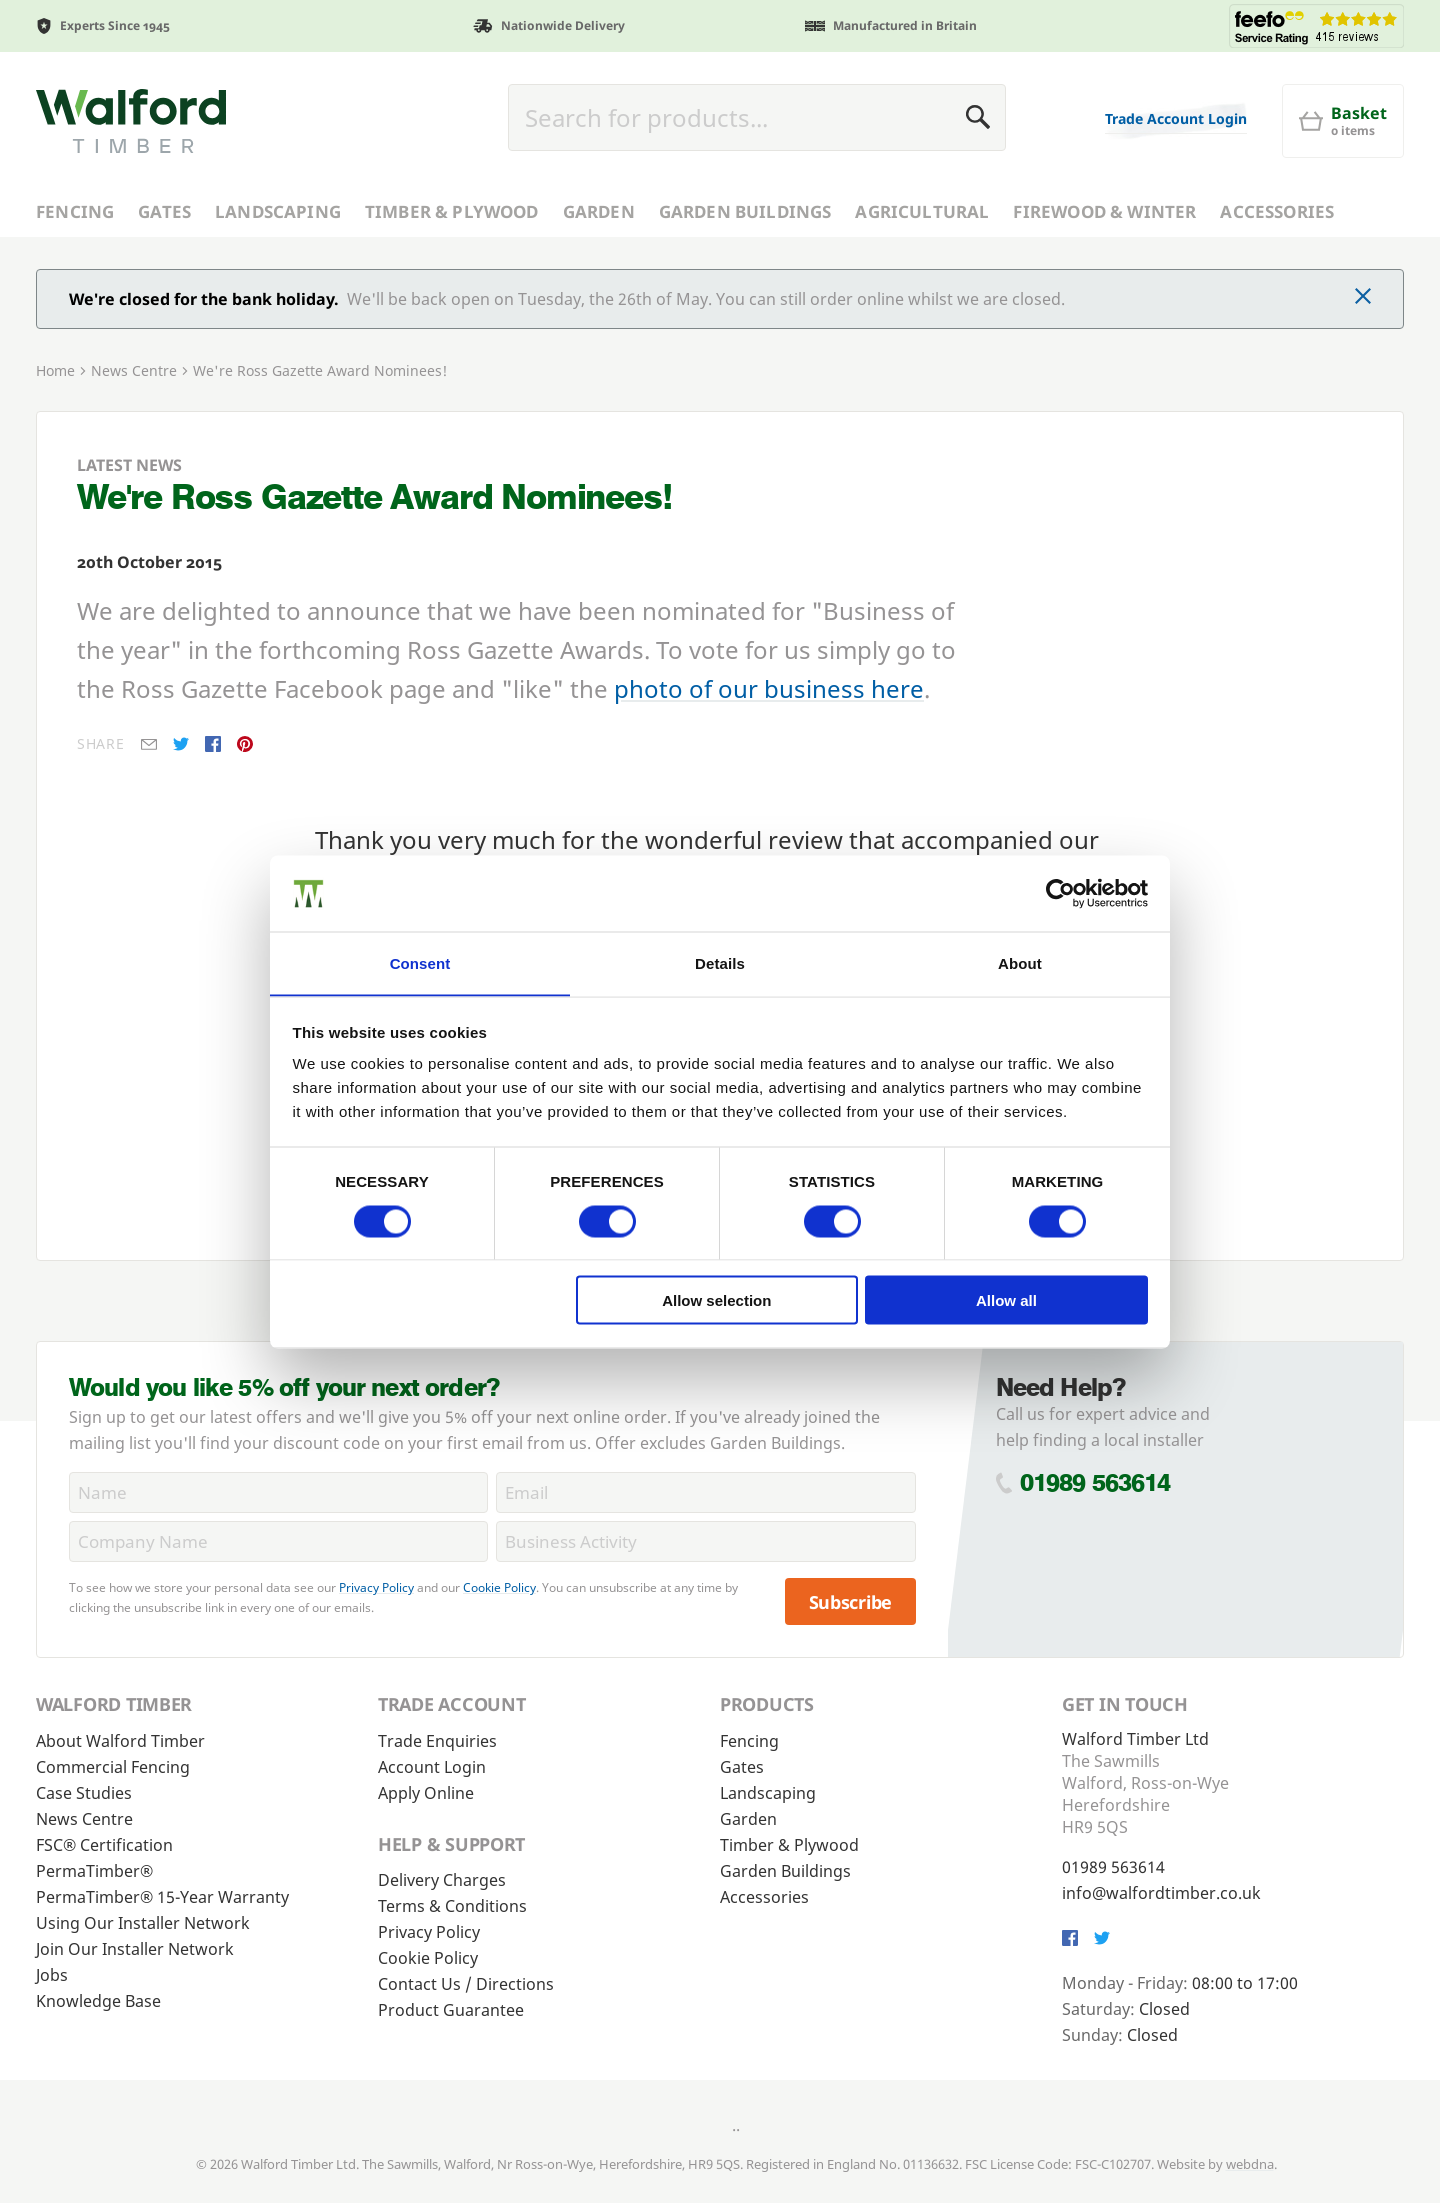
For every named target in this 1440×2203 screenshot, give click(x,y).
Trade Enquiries (437, 1740)
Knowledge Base (98, 2000)
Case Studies (84, 1792)
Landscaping (278, 211)
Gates (164, 211)
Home (55, 370)
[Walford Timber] (131, 121)
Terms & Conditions (452, 1905)
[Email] (705, 1492)
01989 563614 (1095, 1481)
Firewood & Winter (1104, 211)
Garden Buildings (745, 211)
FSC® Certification (104, 1844)
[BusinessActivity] (705, 1541)
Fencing (75, 211)
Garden (599, 211)
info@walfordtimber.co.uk (1161, 1892)
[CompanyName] (278, 1541)
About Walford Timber (120, 1740)
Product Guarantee (451, 2009)
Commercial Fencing (113, 1766)
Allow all (1006, 1300)
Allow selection (716, 1300)
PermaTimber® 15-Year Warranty (162, 1896)
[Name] (278, 1492)
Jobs (52, 1974)
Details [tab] (720, 962)
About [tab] (1020, 962)
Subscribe (851, 1601)
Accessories (1277, 211)
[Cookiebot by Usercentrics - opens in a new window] (1060, 893)
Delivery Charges (442, 1879)
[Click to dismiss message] (1363, 298)
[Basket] (1343, 121)
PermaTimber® (94, 1870)
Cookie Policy (499, 1587)
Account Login (432, 1766)
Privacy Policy (376, 1587)
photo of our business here (769, 688)
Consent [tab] (420, 962)
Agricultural (922, 211)
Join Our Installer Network (135, 1948)
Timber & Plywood (452, 211)
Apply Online (426, 1792)
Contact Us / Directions (466, 1983)
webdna (1250, 2163)
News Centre (134, 370)
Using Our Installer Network (143, 1922)
